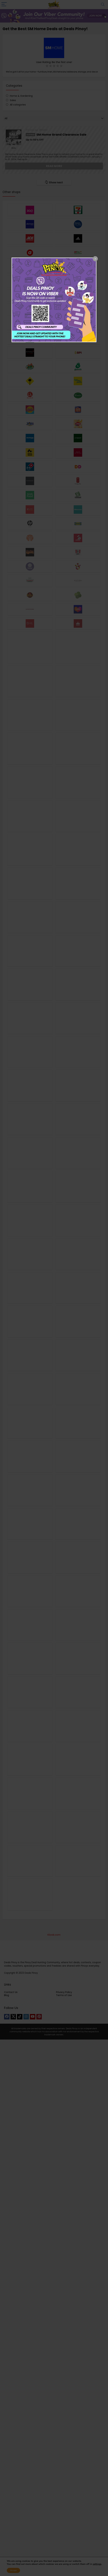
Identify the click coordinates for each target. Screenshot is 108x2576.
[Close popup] (95, 258)
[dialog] (54, 300)
